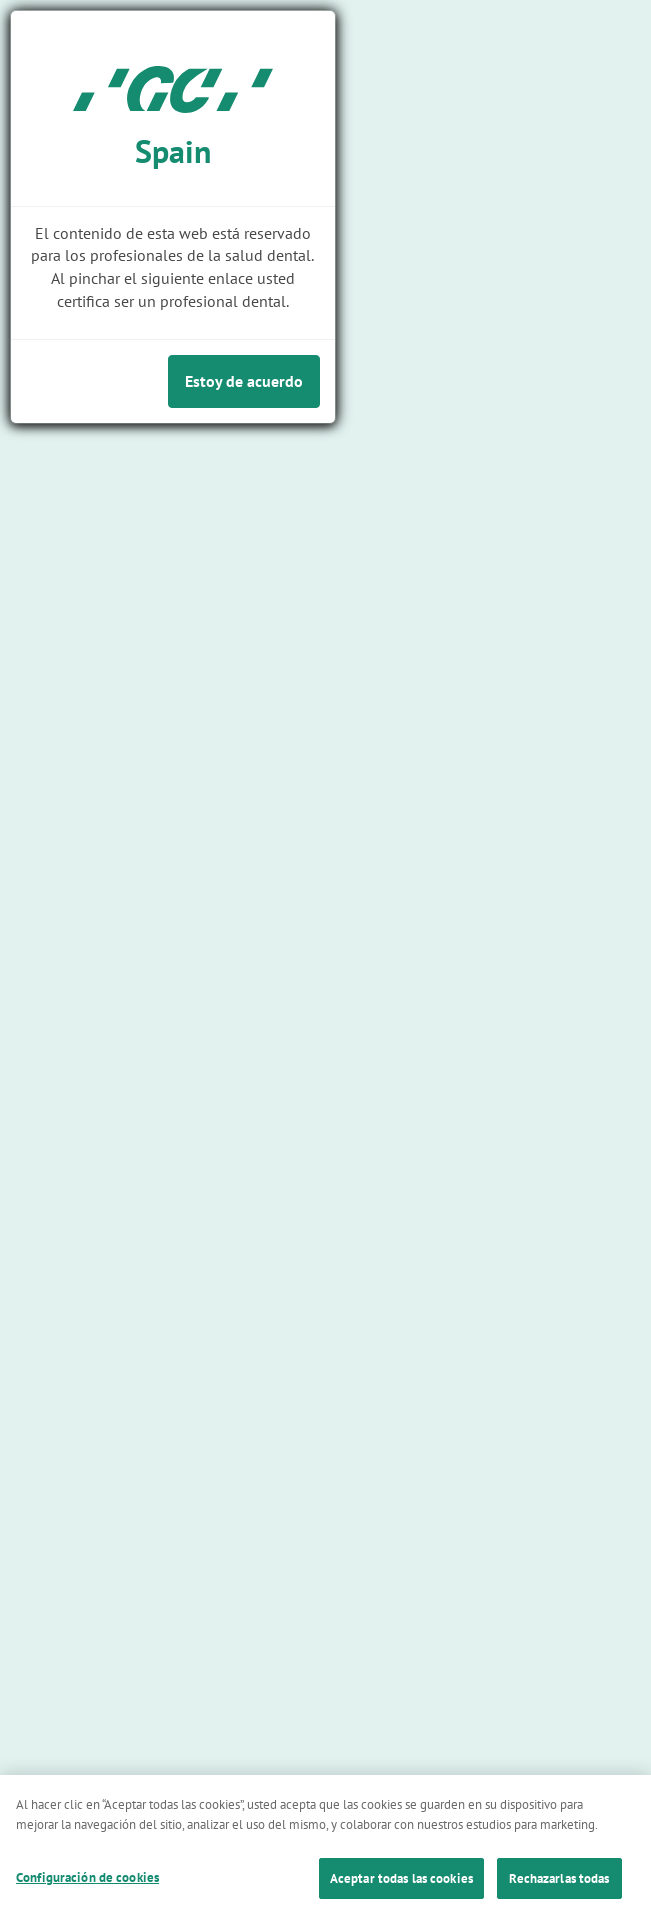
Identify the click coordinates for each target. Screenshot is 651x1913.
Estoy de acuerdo (244, 381)
